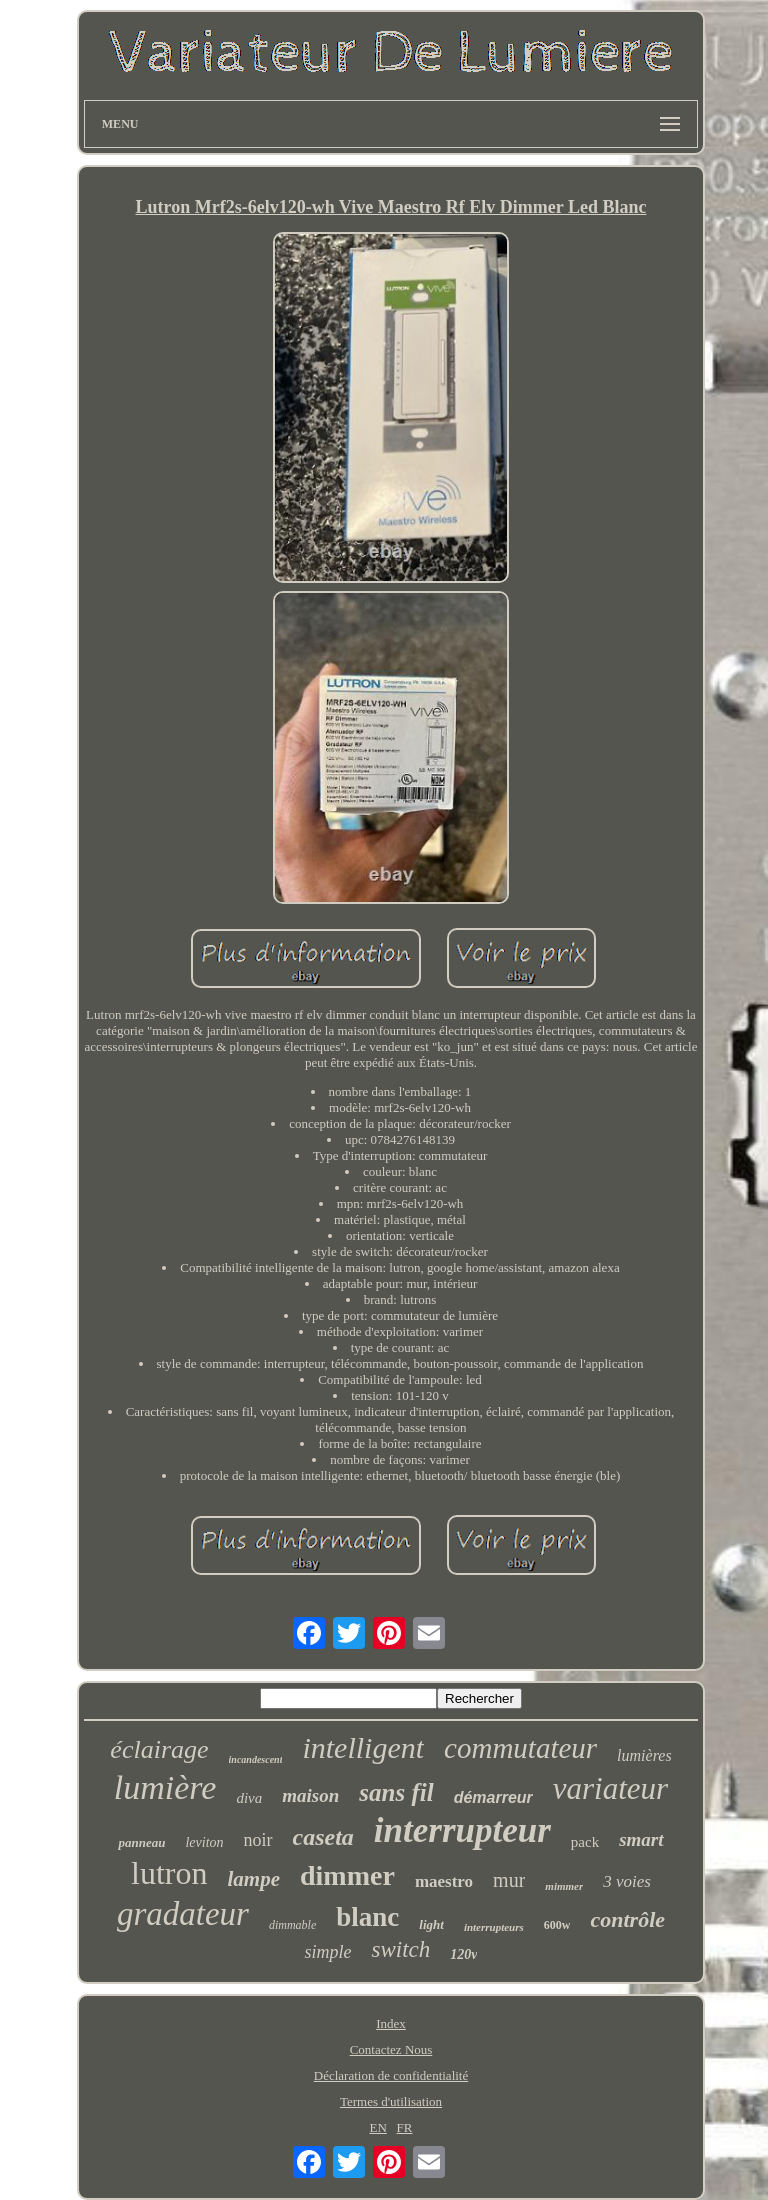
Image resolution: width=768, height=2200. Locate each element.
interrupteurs (494, 1927)
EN (377, 2127)
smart (641, 1839)
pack (585, 1842)
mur (509, 1880)
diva (249, 1798)
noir (258, 1840)
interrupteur (462, 1830)
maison (310, 1795)
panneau (141, 1842)
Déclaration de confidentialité (391, 2075)
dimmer (347, 1875)
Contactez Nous (391, 2049)
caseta (323, 1837)
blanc (367, 1917)
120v (463, 1954)
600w (557, 1925)
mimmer (564, 1886)
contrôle (627, 1919)
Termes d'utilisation (391, 2101)
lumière (165, 1787)
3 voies (627, 1881)
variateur (610, 1788)
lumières (644, 1755)
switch (400, 1949)
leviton (204, 1842)
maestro (444, 1881)
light (431, 1924)
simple (327, 1952)
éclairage (159, 1749)
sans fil (396, 1792)
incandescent (256, 1759)
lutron (169, 1873)
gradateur (183, 1914)
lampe (254, 1879)
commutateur (520, 1748)
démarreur (493, 1797)
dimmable (292, 1925)
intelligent (363, 1747)
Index (391, 2023)
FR (405, 2127)
